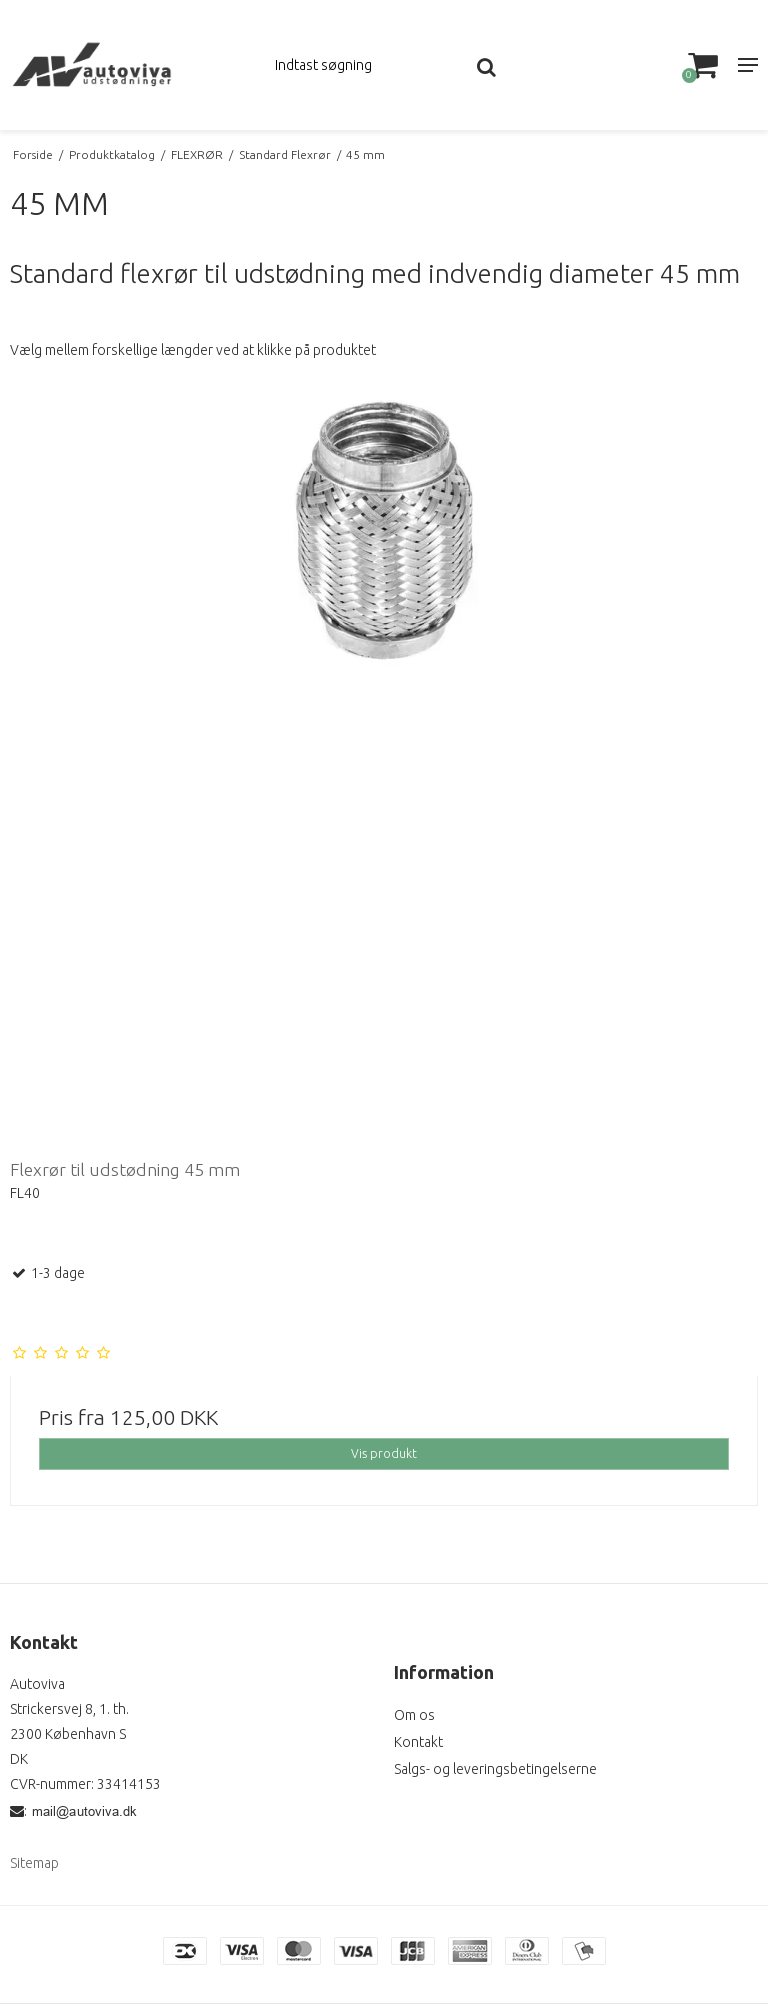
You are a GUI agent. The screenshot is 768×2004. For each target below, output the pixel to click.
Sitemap (34, 1863)
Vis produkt (384, 1453)
